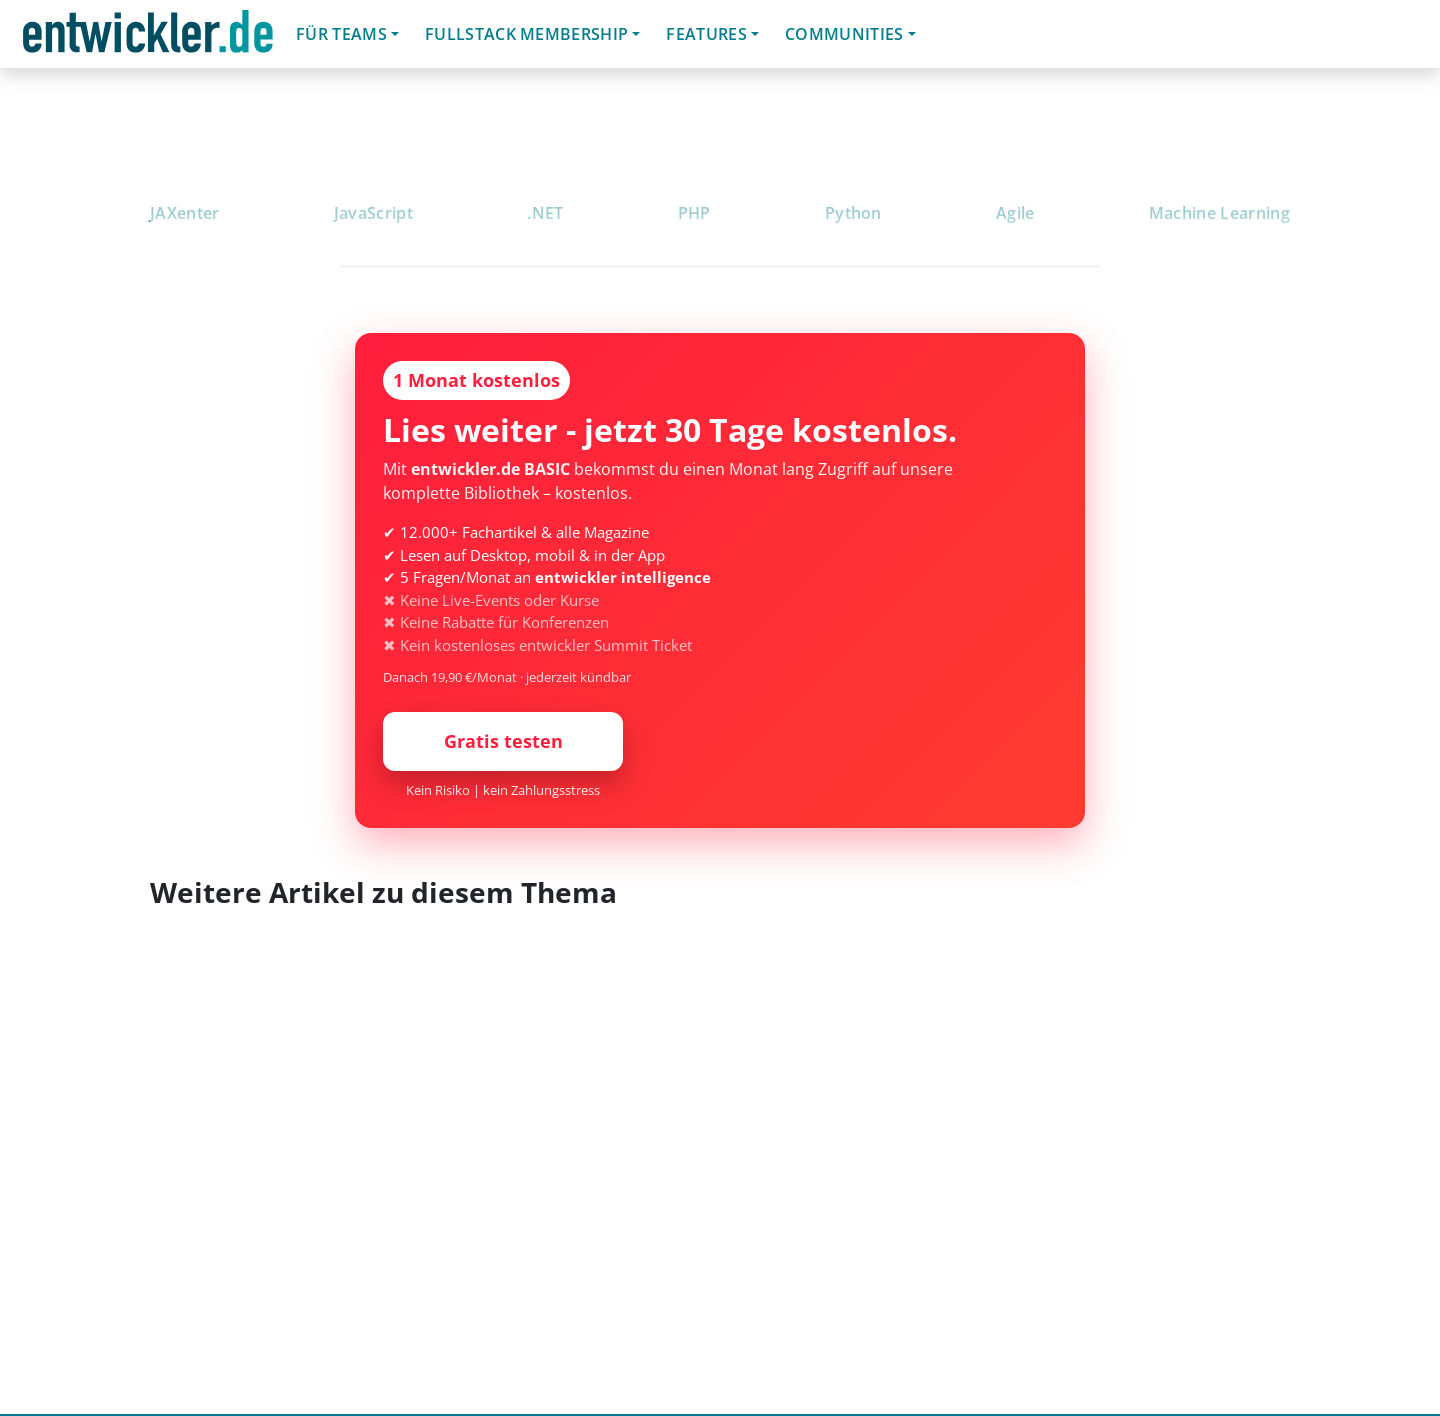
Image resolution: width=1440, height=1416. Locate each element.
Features (706, 34)
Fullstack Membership (526, 34)
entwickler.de (148, 37)
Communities (844, 34)
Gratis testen (503, 741)
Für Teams (341, 34)
